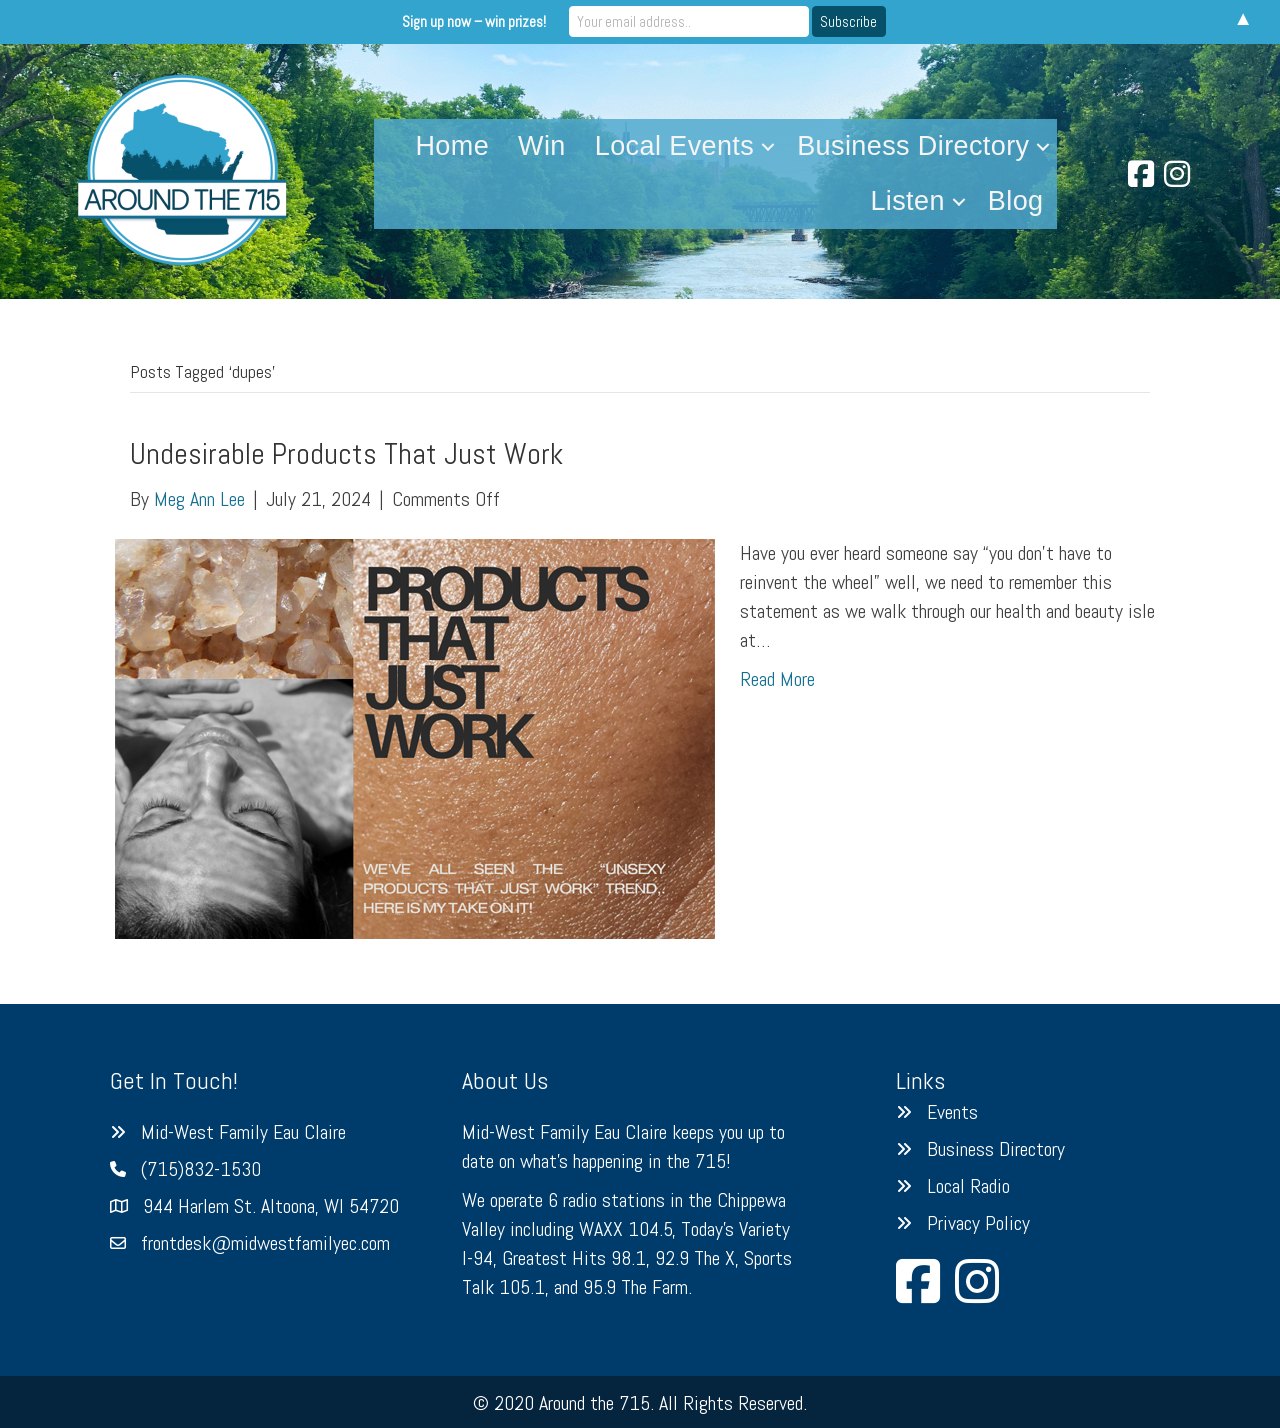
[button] (768, 146)
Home (452, 146)
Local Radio (968, 1186)
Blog (1016, 201)
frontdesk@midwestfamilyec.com (265, 1243)
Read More (777, 679)
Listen (907, 201)
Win (542, 146)
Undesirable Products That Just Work (346, 454)
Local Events (674, 146)
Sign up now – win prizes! (474, 21)
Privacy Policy (978, 1223)
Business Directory (913, 146)
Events (952, 1112)
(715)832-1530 (201, 1169)
